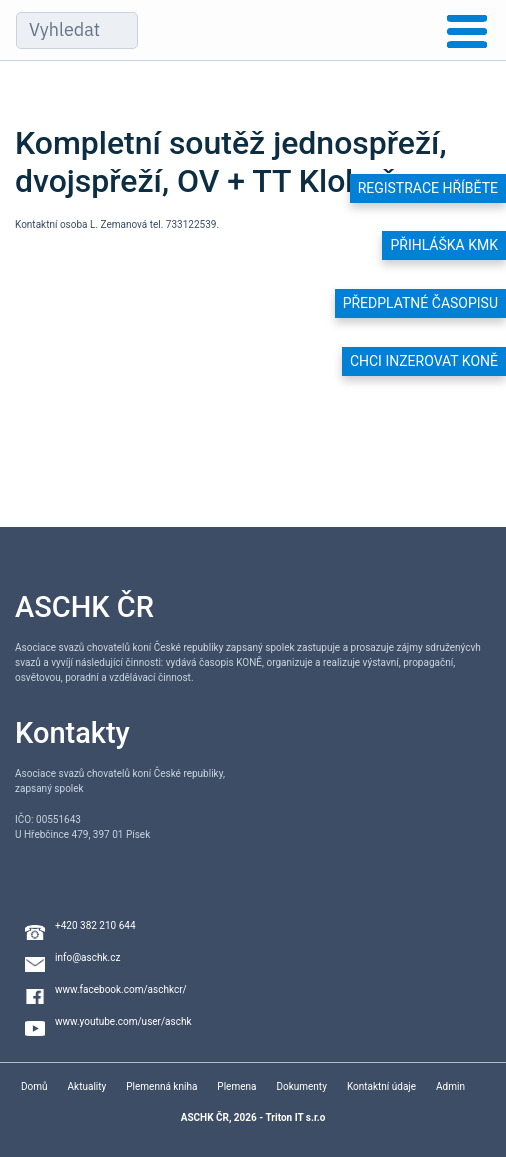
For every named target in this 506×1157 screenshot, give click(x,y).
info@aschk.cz (87, 957)
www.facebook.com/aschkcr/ (121, 989)
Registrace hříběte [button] (428, 188)
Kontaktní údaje (381, 1086)
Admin (450, 1086)
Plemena (236, 1086)
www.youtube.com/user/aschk (123, 1021)
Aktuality (87, 1086)
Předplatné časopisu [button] (420, 303)
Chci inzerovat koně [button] (424, 361)
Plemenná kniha (161, 1086)
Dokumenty (301, 1086)
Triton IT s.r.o (295, 1117)
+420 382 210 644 (95, 925)
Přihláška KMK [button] (444, 245)
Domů (34, 1086)
